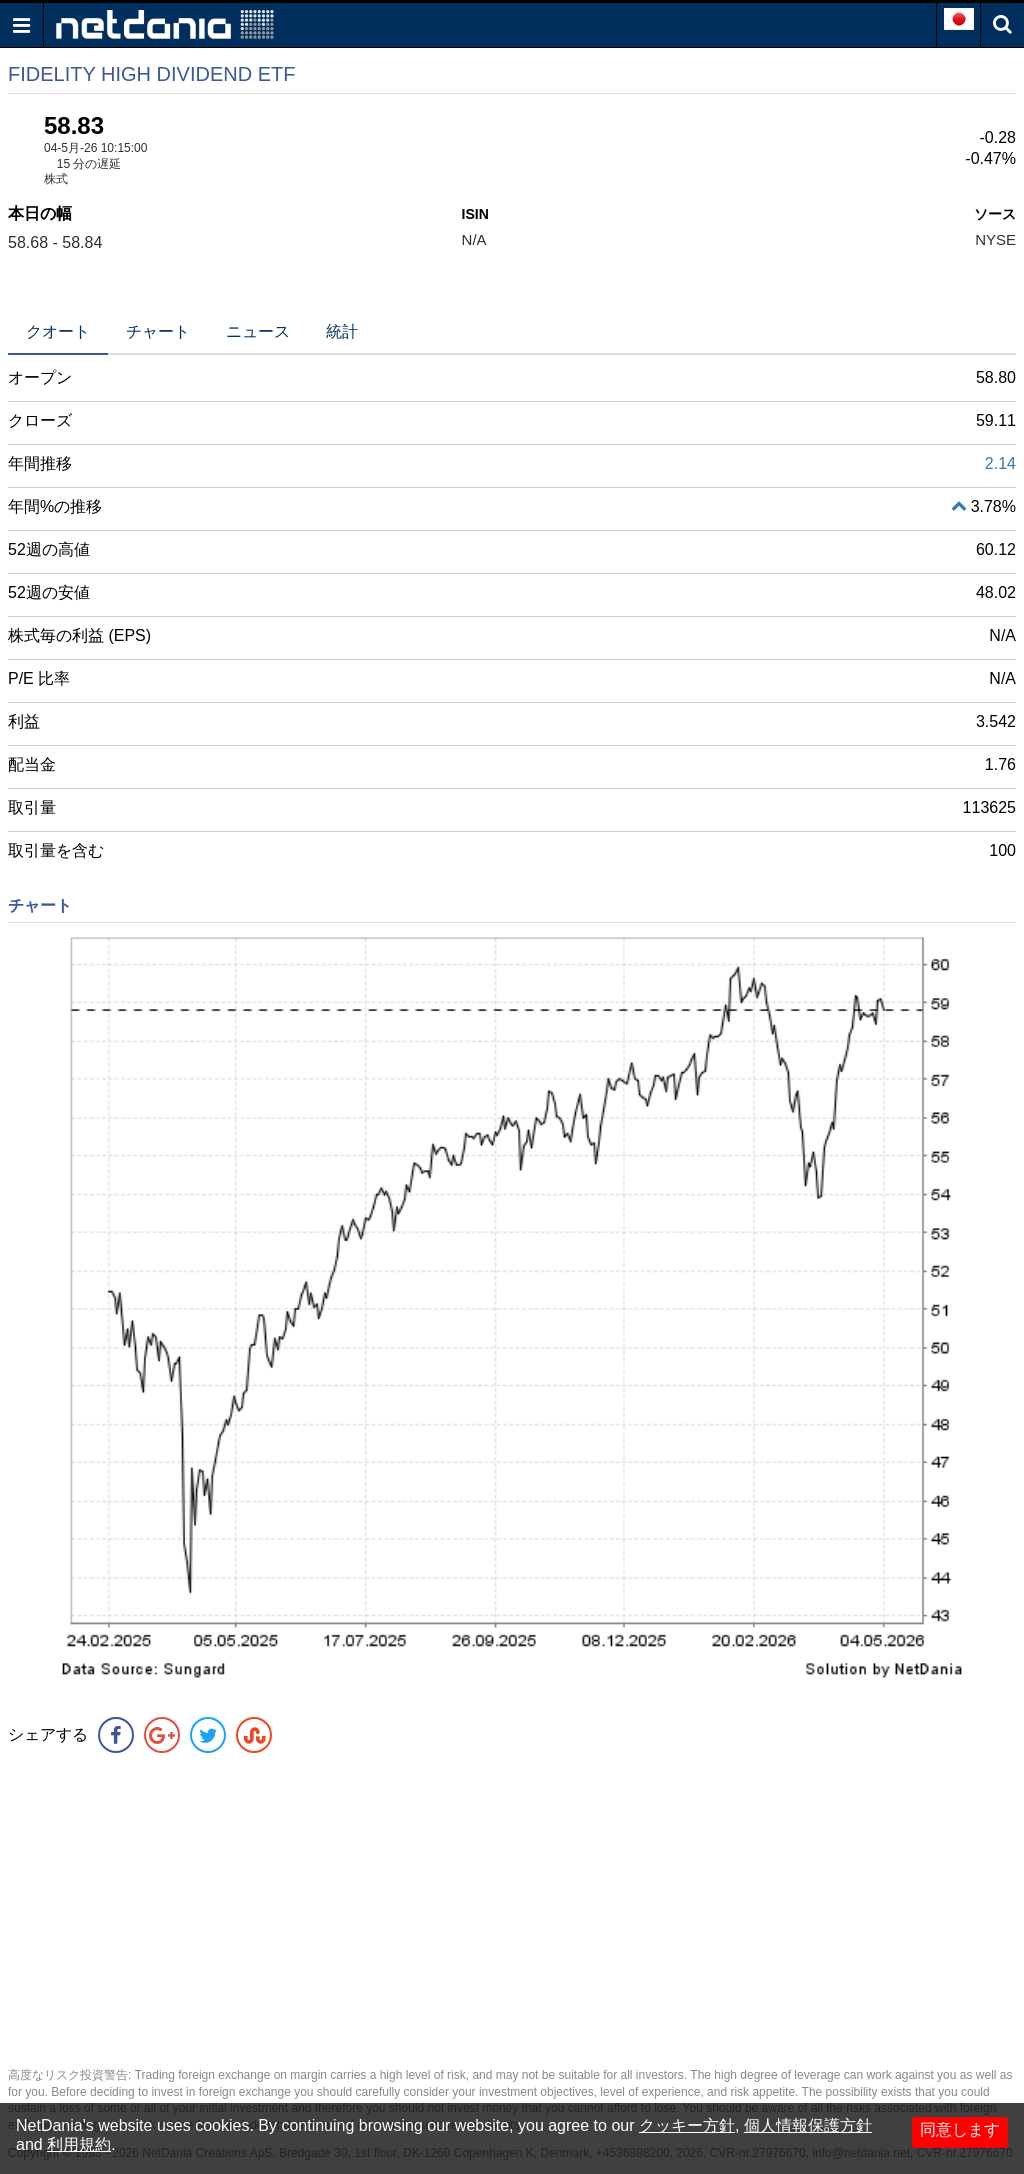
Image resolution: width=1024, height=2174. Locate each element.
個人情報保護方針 (808, 2125)
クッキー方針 (687, 2125)
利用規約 (79, 2144)
